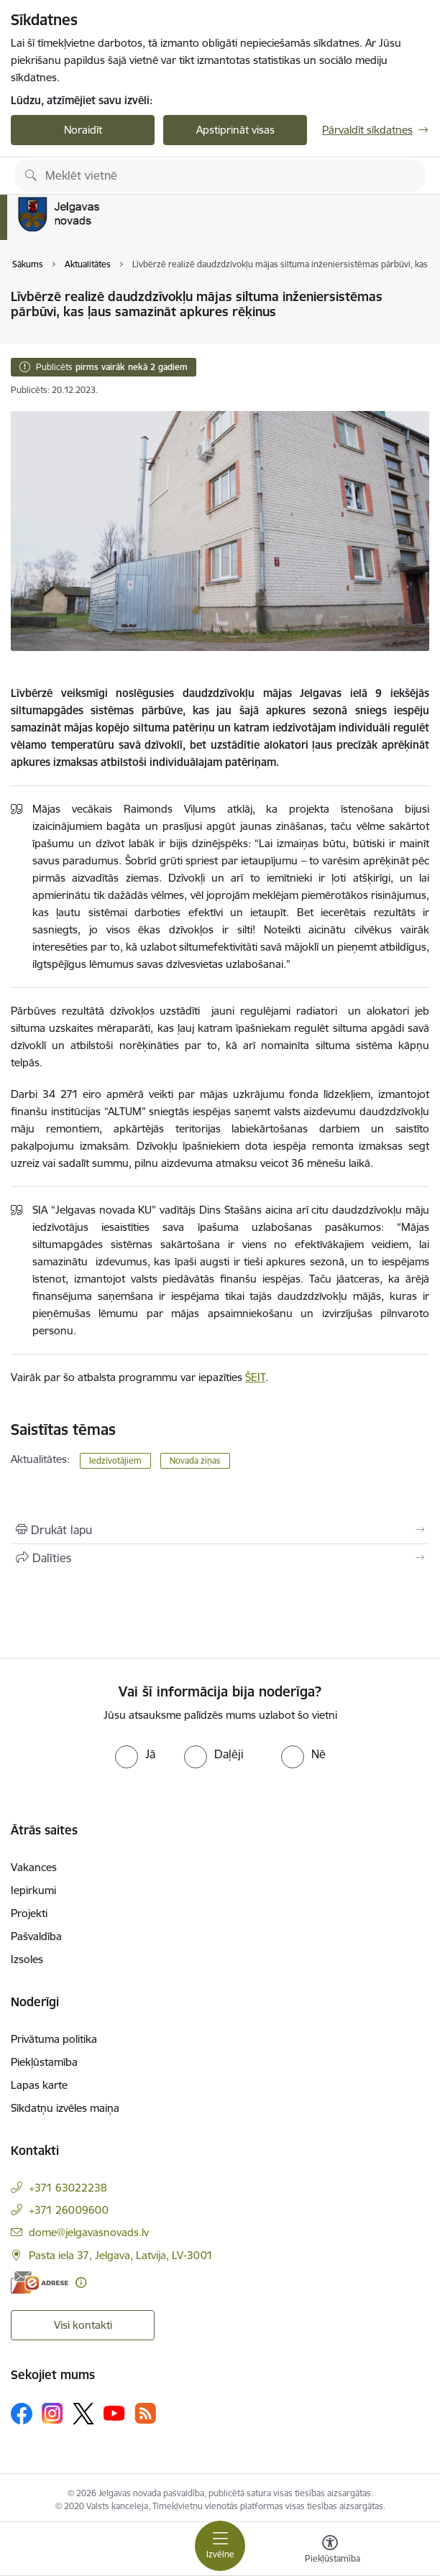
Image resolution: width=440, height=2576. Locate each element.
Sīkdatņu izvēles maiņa (65, 2108)
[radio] (135, 1754)
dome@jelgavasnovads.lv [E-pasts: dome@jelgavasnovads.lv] (89, 2232)
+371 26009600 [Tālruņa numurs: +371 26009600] (69, 2210)
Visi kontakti (83, 2325)
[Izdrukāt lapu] (220, 1529)
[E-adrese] (39, 2282)
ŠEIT (255, 1377)
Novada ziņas (195, 1460)
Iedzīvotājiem (115, 1460)
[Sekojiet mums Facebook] (21, 2413)
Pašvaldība (36, 1936)
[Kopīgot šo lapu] (220, 1557)
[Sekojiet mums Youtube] (114, 2413)
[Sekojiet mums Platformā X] (83, 2413)
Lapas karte (39, 2085)
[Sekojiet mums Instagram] (52, 2413)
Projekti (29, 1913)
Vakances (34, 1867)
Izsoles (27, 1959)
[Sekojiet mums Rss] (145, 2413)
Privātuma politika (54, 2039)
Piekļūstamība (44, 2062)
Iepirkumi (33, 1890)
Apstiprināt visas (235, 130)
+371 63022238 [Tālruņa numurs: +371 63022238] (68, 2187)
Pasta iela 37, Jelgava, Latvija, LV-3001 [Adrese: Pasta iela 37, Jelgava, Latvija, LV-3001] (121, 2255)
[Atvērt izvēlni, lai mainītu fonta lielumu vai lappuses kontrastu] (330, 2550)
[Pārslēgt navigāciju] (220, 2546)
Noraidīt (83, 130)
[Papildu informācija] (80, 2282)
